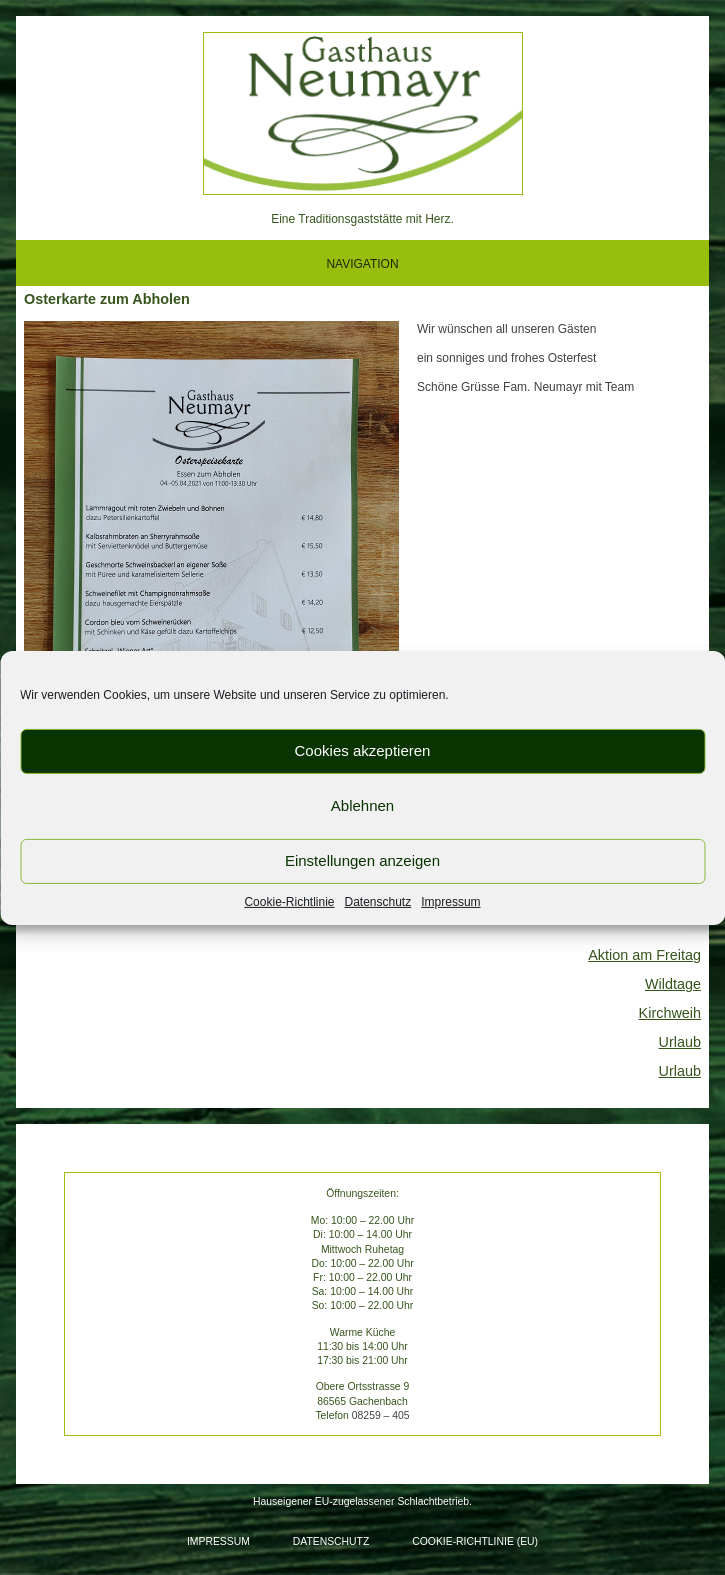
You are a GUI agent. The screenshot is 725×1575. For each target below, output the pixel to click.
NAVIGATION (362, 264)
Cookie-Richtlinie (289, 901)
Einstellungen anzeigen (362, 860)
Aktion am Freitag (644, 955)
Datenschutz (378, 901)
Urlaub (680, 1042)
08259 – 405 (381, 1415)
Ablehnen (362, 805)
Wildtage (673, 984)
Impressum (450, 901)
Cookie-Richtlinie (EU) (475, 1541)
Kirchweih (670, 1013)
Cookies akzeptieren (363, 750)
